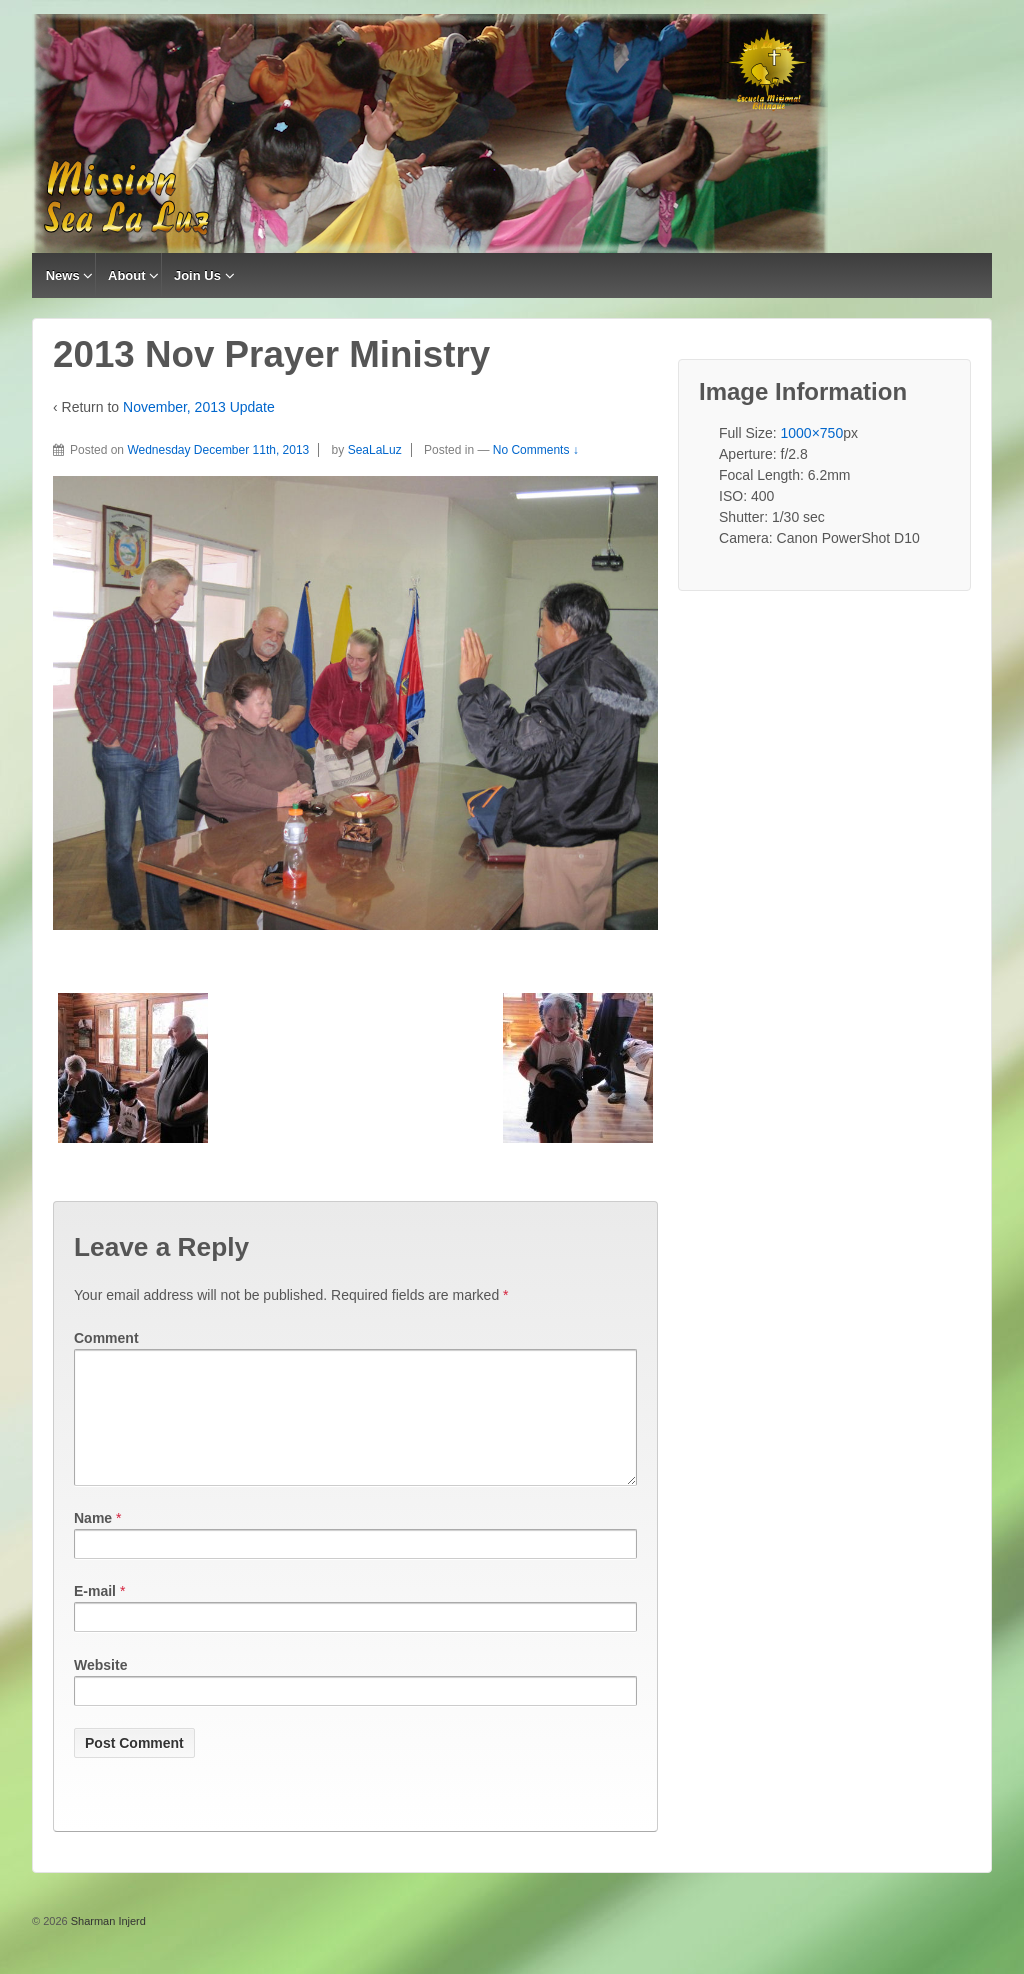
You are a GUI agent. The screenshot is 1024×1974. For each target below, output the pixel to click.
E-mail (95, 1615)
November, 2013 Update (199, 407)
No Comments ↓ (536, 450)
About (127, 275)
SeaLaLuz (375, 450)
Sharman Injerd (107, 1945)
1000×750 (811, 433)
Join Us (197, 275)
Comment (106, 1338)
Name (93, 1542)
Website (100, 1689)
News (63, 275)
